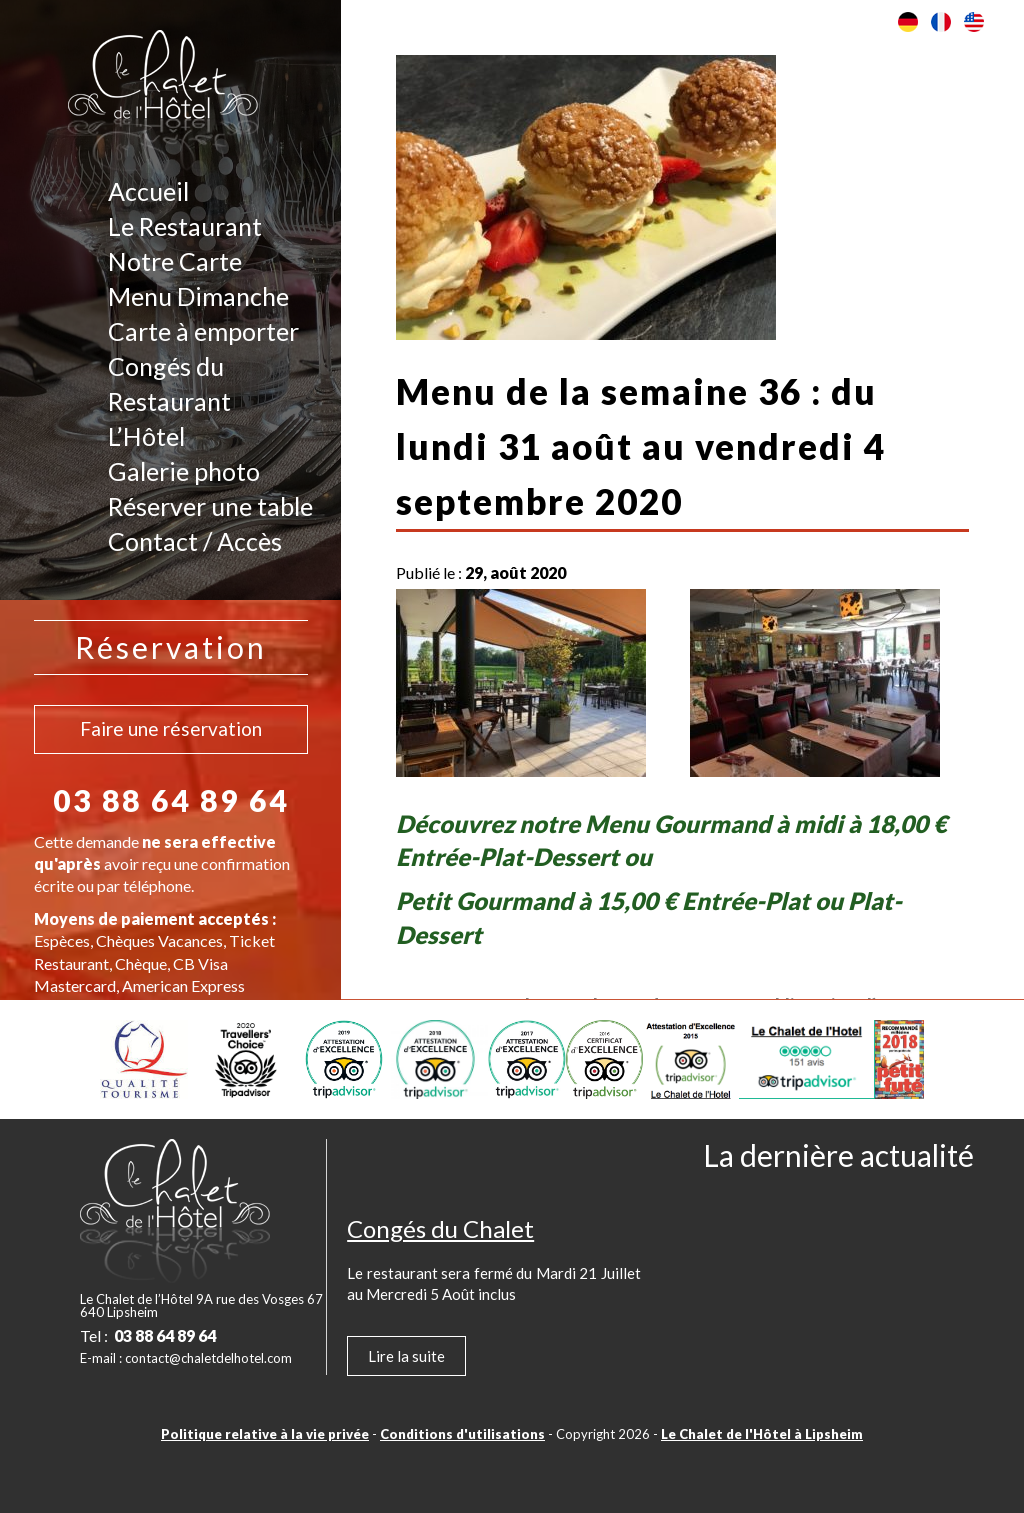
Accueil (148, 191)
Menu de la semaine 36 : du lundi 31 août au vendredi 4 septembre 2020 (641, 446)
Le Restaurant (185, 226)
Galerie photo (184, 471)
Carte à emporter (203, 331)
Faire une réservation (171, 728)
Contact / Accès (195, 541)
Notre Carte (175, 261)
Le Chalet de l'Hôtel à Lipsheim (762, 1434)
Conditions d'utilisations (462, 1434)
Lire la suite (406, 1356)
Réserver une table (210, 506)
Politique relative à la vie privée (265, 1434)
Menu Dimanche (198, 296)
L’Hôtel (146, 436)
